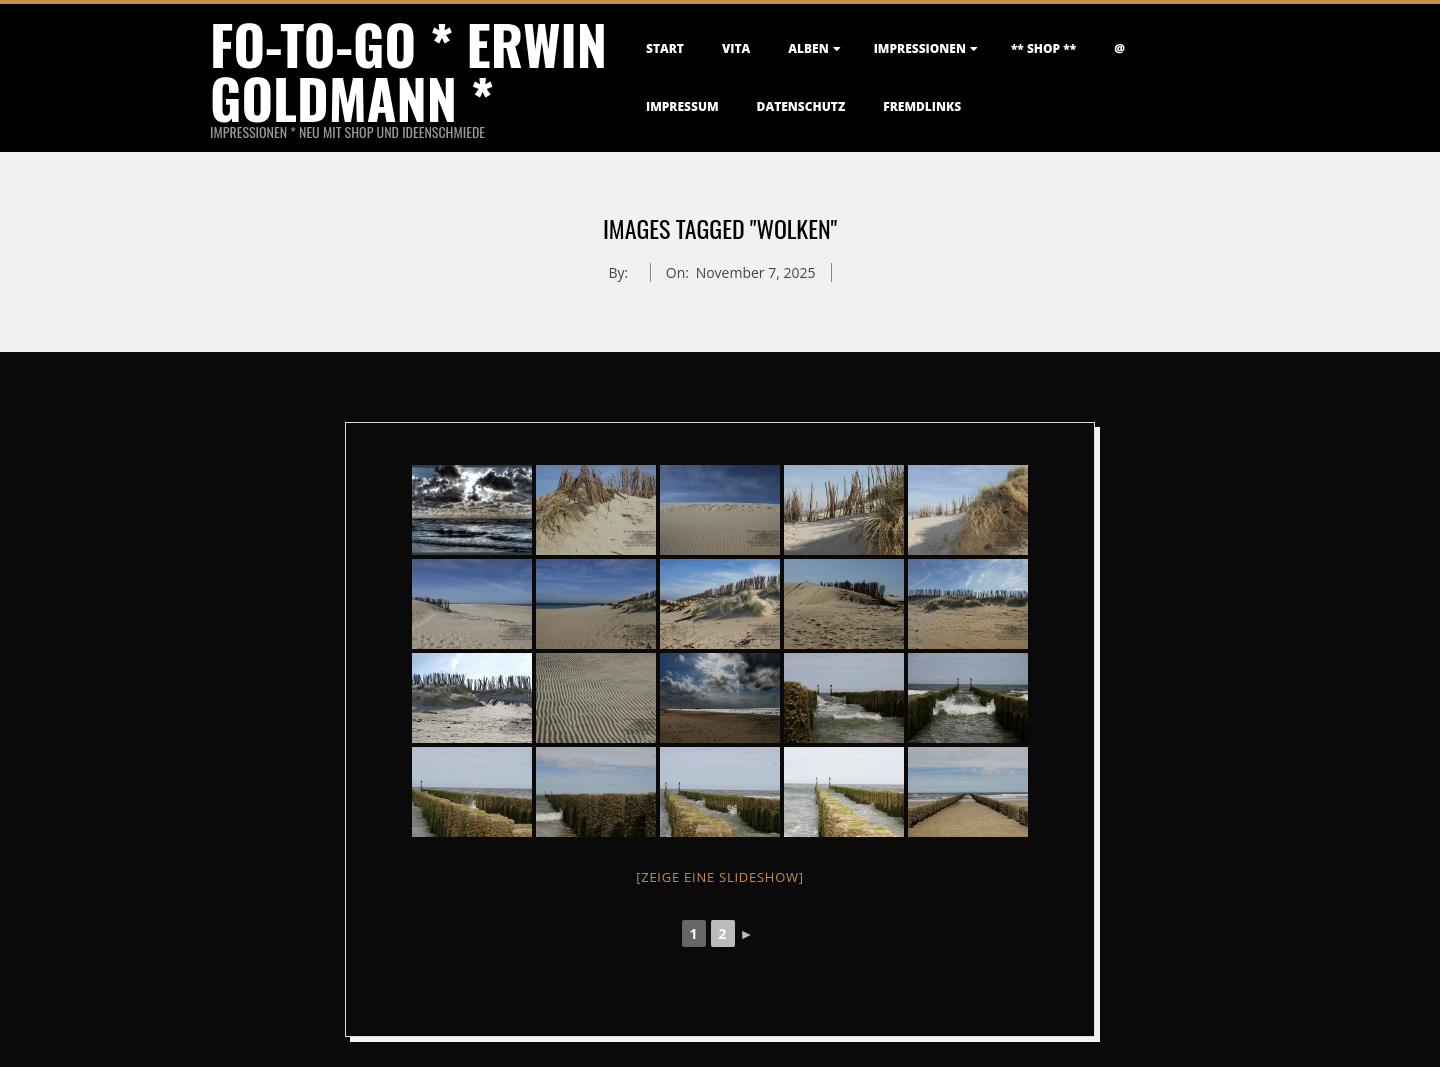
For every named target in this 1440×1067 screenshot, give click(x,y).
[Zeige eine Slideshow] (720, 877)
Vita (736, 48)
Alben (808, 48)
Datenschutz (801, 106)
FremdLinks (922, 106)
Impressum (682, 106)
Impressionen (920, 48)
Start (665, 48)
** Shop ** (1043, 48)
